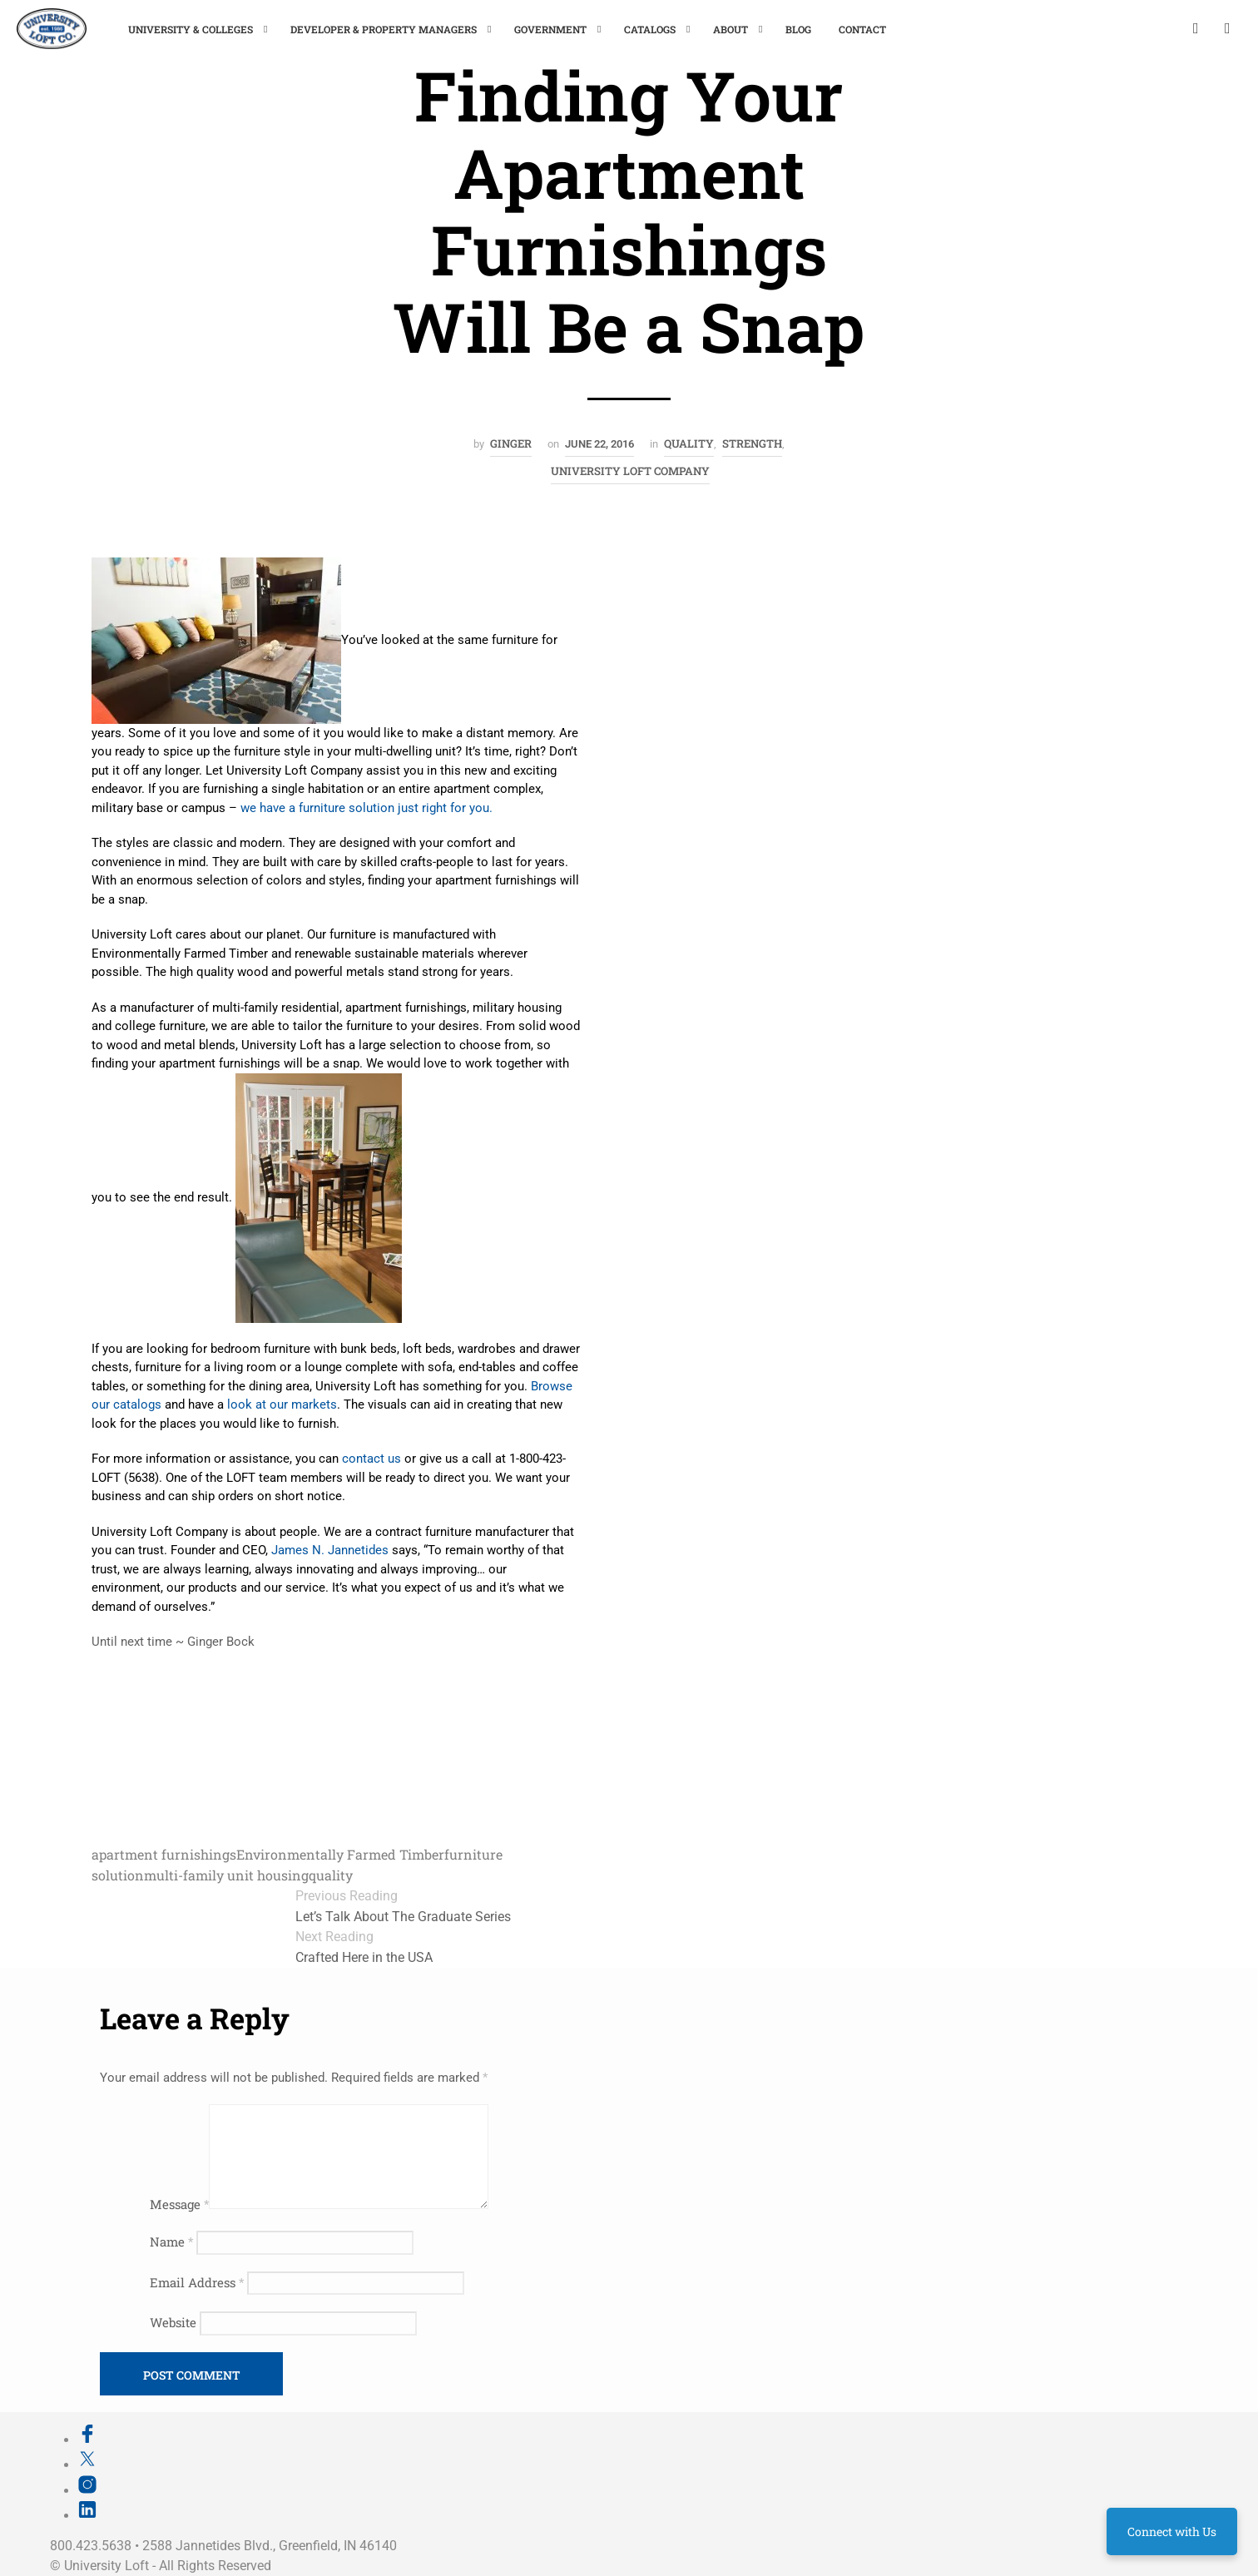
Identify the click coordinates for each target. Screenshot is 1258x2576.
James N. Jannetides (330, 1550)
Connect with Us (1171, 2531)
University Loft (106, 2566)
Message (179, 2204)
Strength (752, 443)
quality (331, 1875)
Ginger (511, 443)
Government (550, 29)
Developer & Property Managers (383, 29)
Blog (798, 29)
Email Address (197, 2282)
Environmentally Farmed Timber (340, 1854)
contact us (371, 1458)
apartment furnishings (164, 1854)
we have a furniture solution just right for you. (366, 807)
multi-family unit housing (226, 1875)
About (730, 29)
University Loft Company (630, 470)
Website (173, 2322)
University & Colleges (190, 29)
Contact (862, 29)
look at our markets (282, 1404)
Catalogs (650, 29)
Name (171, 2241)
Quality (689, 443)
